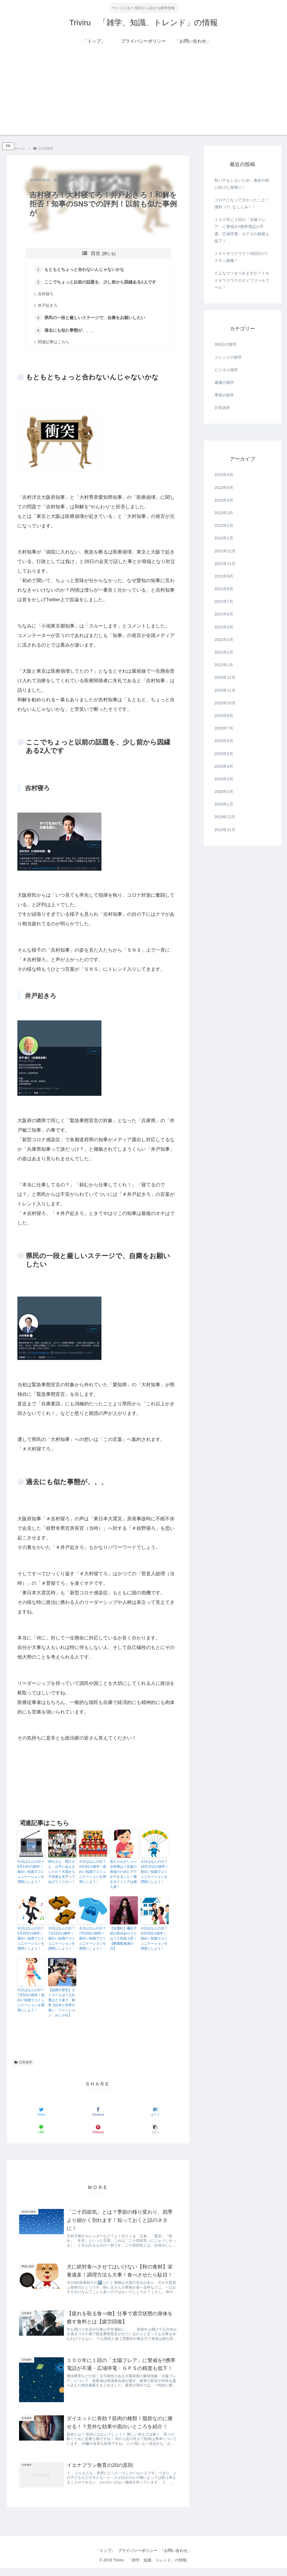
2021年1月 (223, 665)
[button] (155, 2131)
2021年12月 (224, 551)
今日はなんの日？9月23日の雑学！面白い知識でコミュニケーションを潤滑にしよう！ (154, 1940)
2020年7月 (223, 728)
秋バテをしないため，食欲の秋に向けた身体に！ (241, 184)
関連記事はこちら (54, 344)
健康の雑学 (224, 382)
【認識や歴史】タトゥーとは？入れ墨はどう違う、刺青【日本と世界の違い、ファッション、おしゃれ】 (61, 2004)
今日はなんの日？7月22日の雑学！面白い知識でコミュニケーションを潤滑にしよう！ (61, 1940)
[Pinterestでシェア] (98, 2131)
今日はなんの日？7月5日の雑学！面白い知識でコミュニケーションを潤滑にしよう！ (31, 2002)
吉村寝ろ (46, 295)
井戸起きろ (48, 306)
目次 (95, 253)
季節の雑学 (224, 395)
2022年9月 (223, 474)
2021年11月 (224, 563)
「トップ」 (102, 2558)
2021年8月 (223, 589)
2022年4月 (223, 500)
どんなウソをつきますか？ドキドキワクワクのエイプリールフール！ (241, 280)
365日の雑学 (225, 344)
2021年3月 (223, 639)
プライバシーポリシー (137, 2558)
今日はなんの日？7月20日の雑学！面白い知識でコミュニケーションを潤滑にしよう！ (92, 1940)
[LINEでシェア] (41, 2131)
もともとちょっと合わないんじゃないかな (85, 269)
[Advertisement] (143, 95)
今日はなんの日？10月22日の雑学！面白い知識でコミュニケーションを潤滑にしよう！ (154, 1873)
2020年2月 (223, 791)
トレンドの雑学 (228, 357)
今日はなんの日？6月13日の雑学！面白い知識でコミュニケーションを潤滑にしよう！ (30, 1873)
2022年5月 (223, 487)
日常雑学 (23, 2064)
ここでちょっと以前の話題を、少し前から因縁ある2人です (101, 282)
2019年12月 (224, 817)
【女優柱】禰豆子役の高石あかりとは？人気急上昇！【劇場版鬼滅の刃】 (123, 1940)
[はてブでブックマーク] (155, 2113)
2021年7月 (223, 601)
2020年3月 (223, 779)
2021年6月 (223, 614)
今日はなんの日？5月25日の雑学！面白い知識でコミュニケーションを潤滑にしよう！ (30, 1940)
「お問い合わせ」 (178, 2558)
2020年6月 (223, 741)
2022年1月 (223, 538)
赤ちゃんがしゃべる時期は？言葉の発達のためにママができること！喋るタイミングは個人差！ (123, 1875)
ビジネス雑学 (226, 370)
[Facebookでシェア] (98, 2113)
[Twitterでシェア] (41, 2113)
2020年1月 (223, 804)
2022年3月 (223, 513)
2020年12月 (224, 677)
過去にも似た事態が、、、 (70, 331)
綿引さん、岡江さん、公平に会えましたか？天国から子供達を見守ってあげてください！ (62, 1873)
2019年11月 (224, 829)
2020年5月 (223, 753)
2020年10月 (224, 703)
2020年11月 (224, 690)
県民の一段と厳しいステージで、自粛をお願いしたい (95, 318)
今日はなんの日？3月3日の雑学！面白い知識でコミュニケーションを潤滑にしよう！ (92, 1873)
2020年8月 (223, 715)
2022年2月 (223, 525)
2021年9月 (223, 576)
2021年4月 (223, 627)
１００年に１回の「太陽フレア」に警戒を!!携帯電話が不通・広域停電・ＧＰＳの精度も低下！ (241, 230)
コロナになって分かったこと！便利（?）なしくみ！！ (241, 203)
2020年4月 (223, 766)
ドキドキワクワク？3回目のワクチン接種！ (241, 257)
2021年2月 (223, 652)
